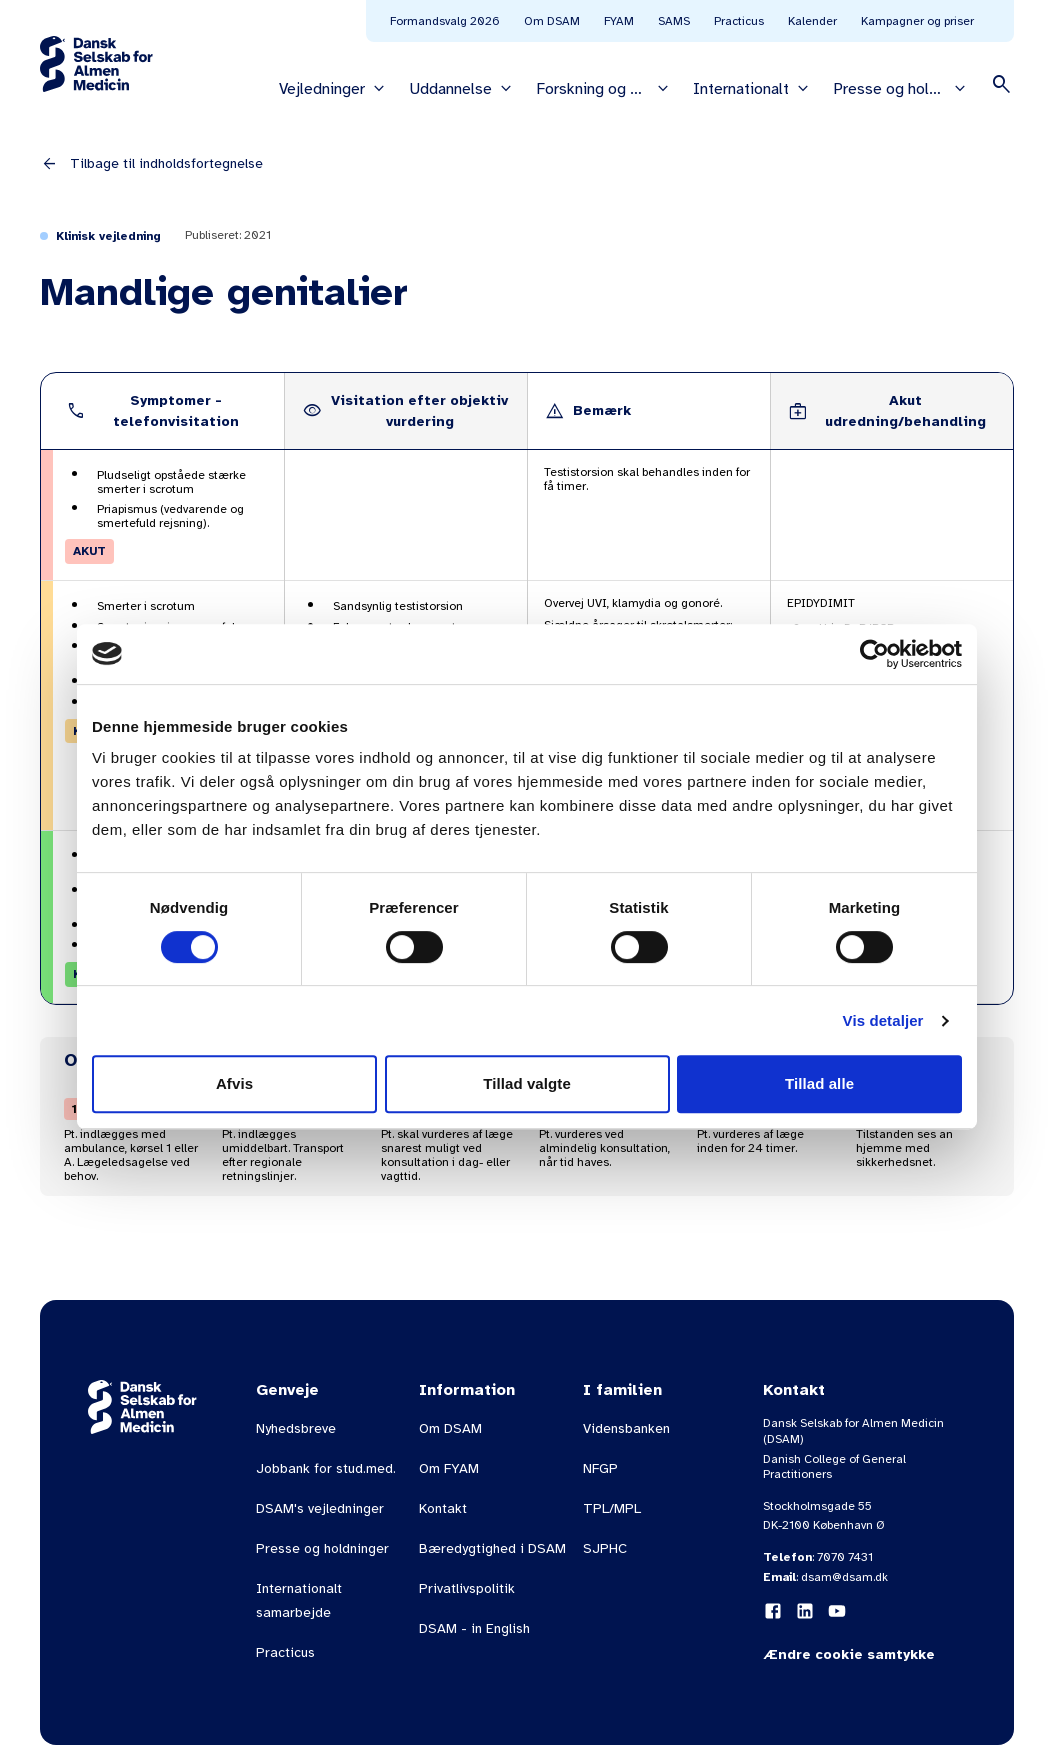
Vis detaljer (883, 1020)
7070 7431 (845, 1557)
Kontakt (443, 1508)
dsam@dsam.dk (844, 1577)
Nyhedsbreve (296, 1428)
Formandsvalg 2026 (445, 21)
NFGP (600, 1468)
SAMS (674, 21)
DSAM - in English (474, 1628)
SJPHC (605, 1548)
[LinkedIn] (805, 1611)
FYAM (619, 21)
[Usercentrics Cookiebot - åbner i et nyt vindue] (874, 654)
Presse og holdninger (322, 1548)
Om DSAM (552, 21)
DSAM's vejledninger (320, 1508)
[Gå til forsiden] (96, 64)
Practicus (739, 21)
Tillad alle (819, 1083)
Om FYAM (449, 1468)
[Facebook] (773, 1611)
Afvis (234, 1083)
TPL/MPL (612, 1508)
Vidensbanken (626, 1428)
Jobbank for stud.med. (326, 1468)
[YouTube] (837, 1611)
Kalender (812, 21)
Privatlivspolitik (467, 1588)
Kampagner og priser (917, 21)
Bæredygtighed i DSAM (492, 1548)
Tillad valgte (527, 1083)
